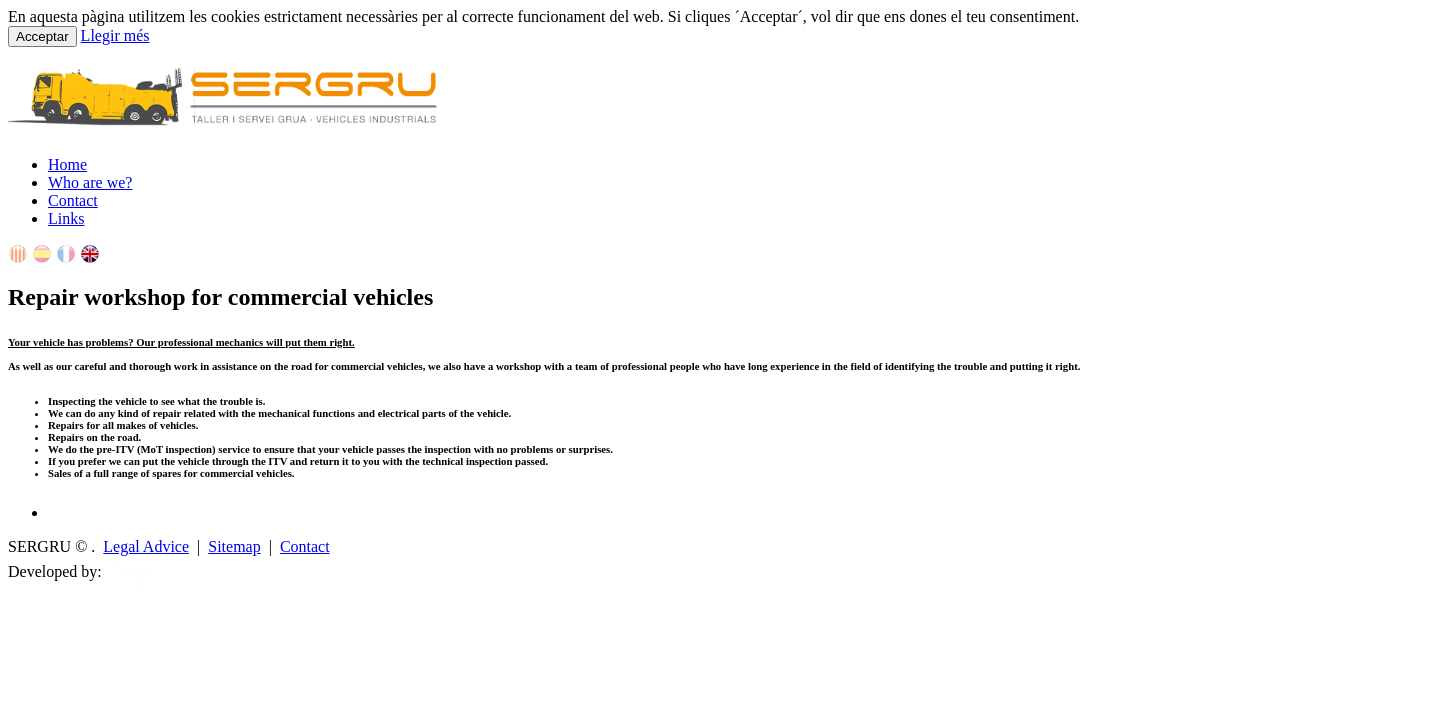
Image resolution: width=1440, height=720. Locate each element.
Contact (73, 200)
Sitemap (234, 546)
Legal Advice (146, 546)
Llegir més (115, 35)
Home (67, 164)
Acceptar (42, 36)
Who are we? (90, 182)
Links (66, 218)
